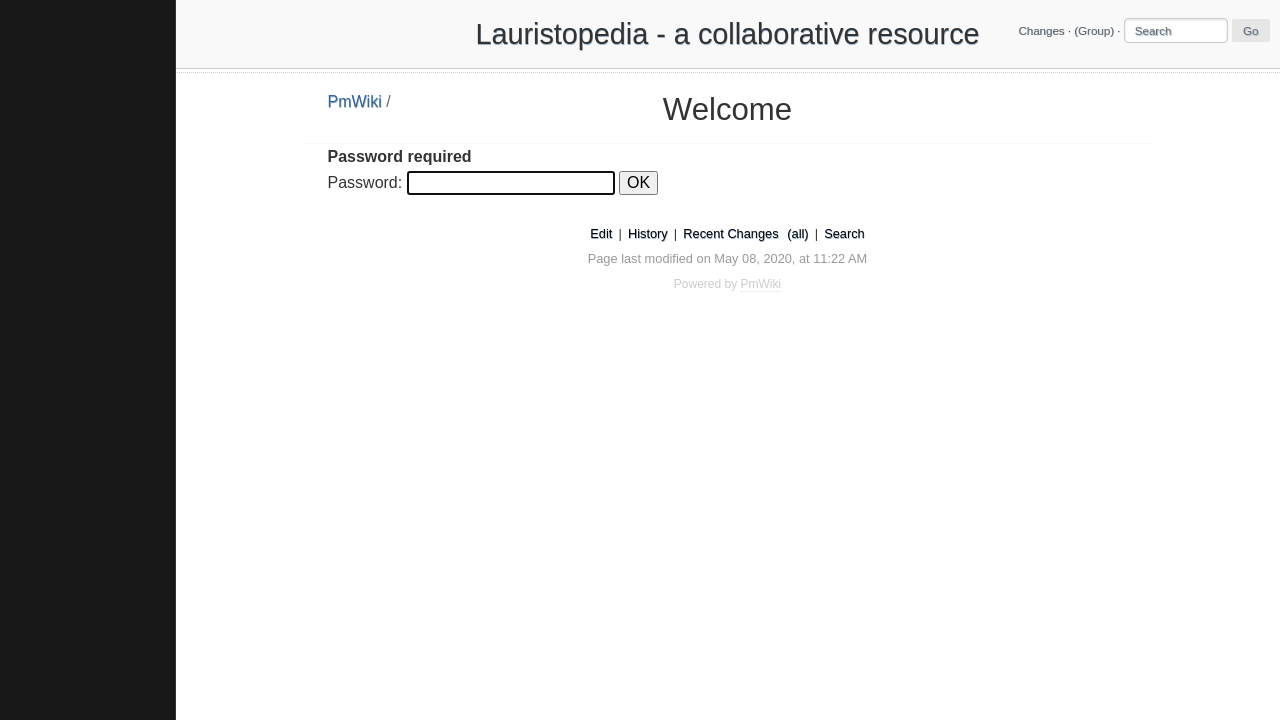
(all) (797, 233)
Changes (1041, 31)
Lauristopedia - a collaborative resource (727, 34)
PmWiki (355, 101)
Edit (601, 233)
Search (844, 233)
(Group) (1094, 31)
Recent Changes (730, 233)
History (648, 233)
